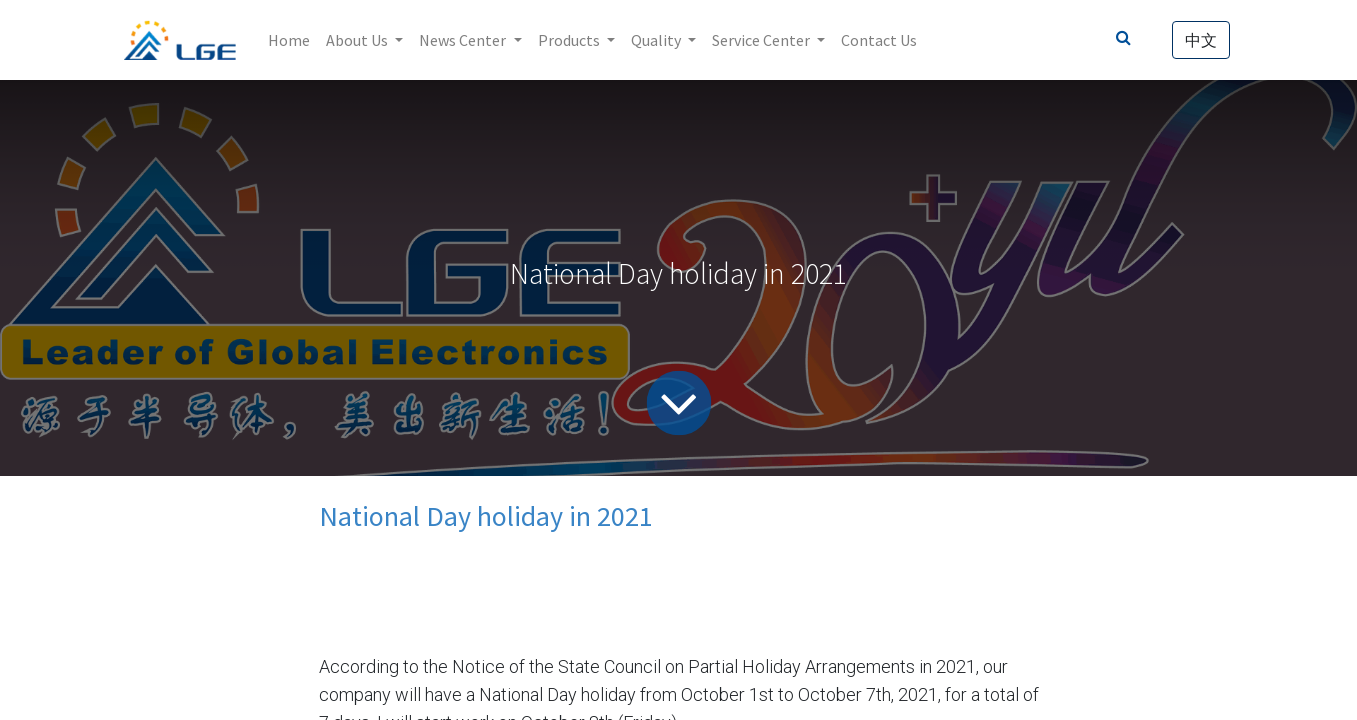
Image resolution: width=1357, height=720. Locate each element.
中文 (1201, 40)
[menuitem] (289, 40)
